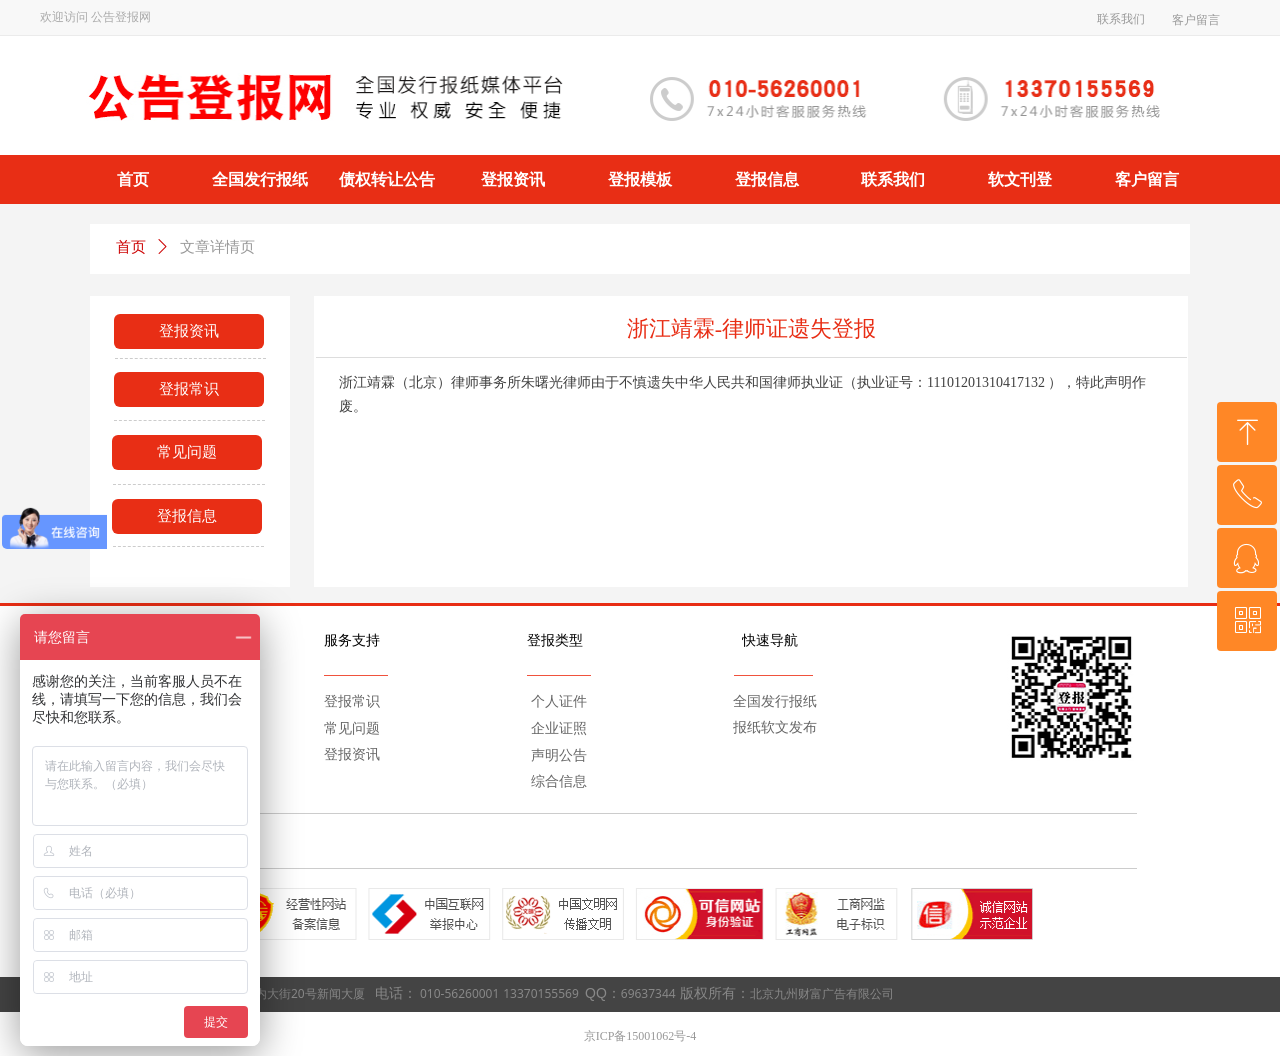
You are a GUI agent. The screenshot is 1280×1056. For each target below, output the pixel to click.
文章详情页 (217, 247)
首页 (131, 247)
